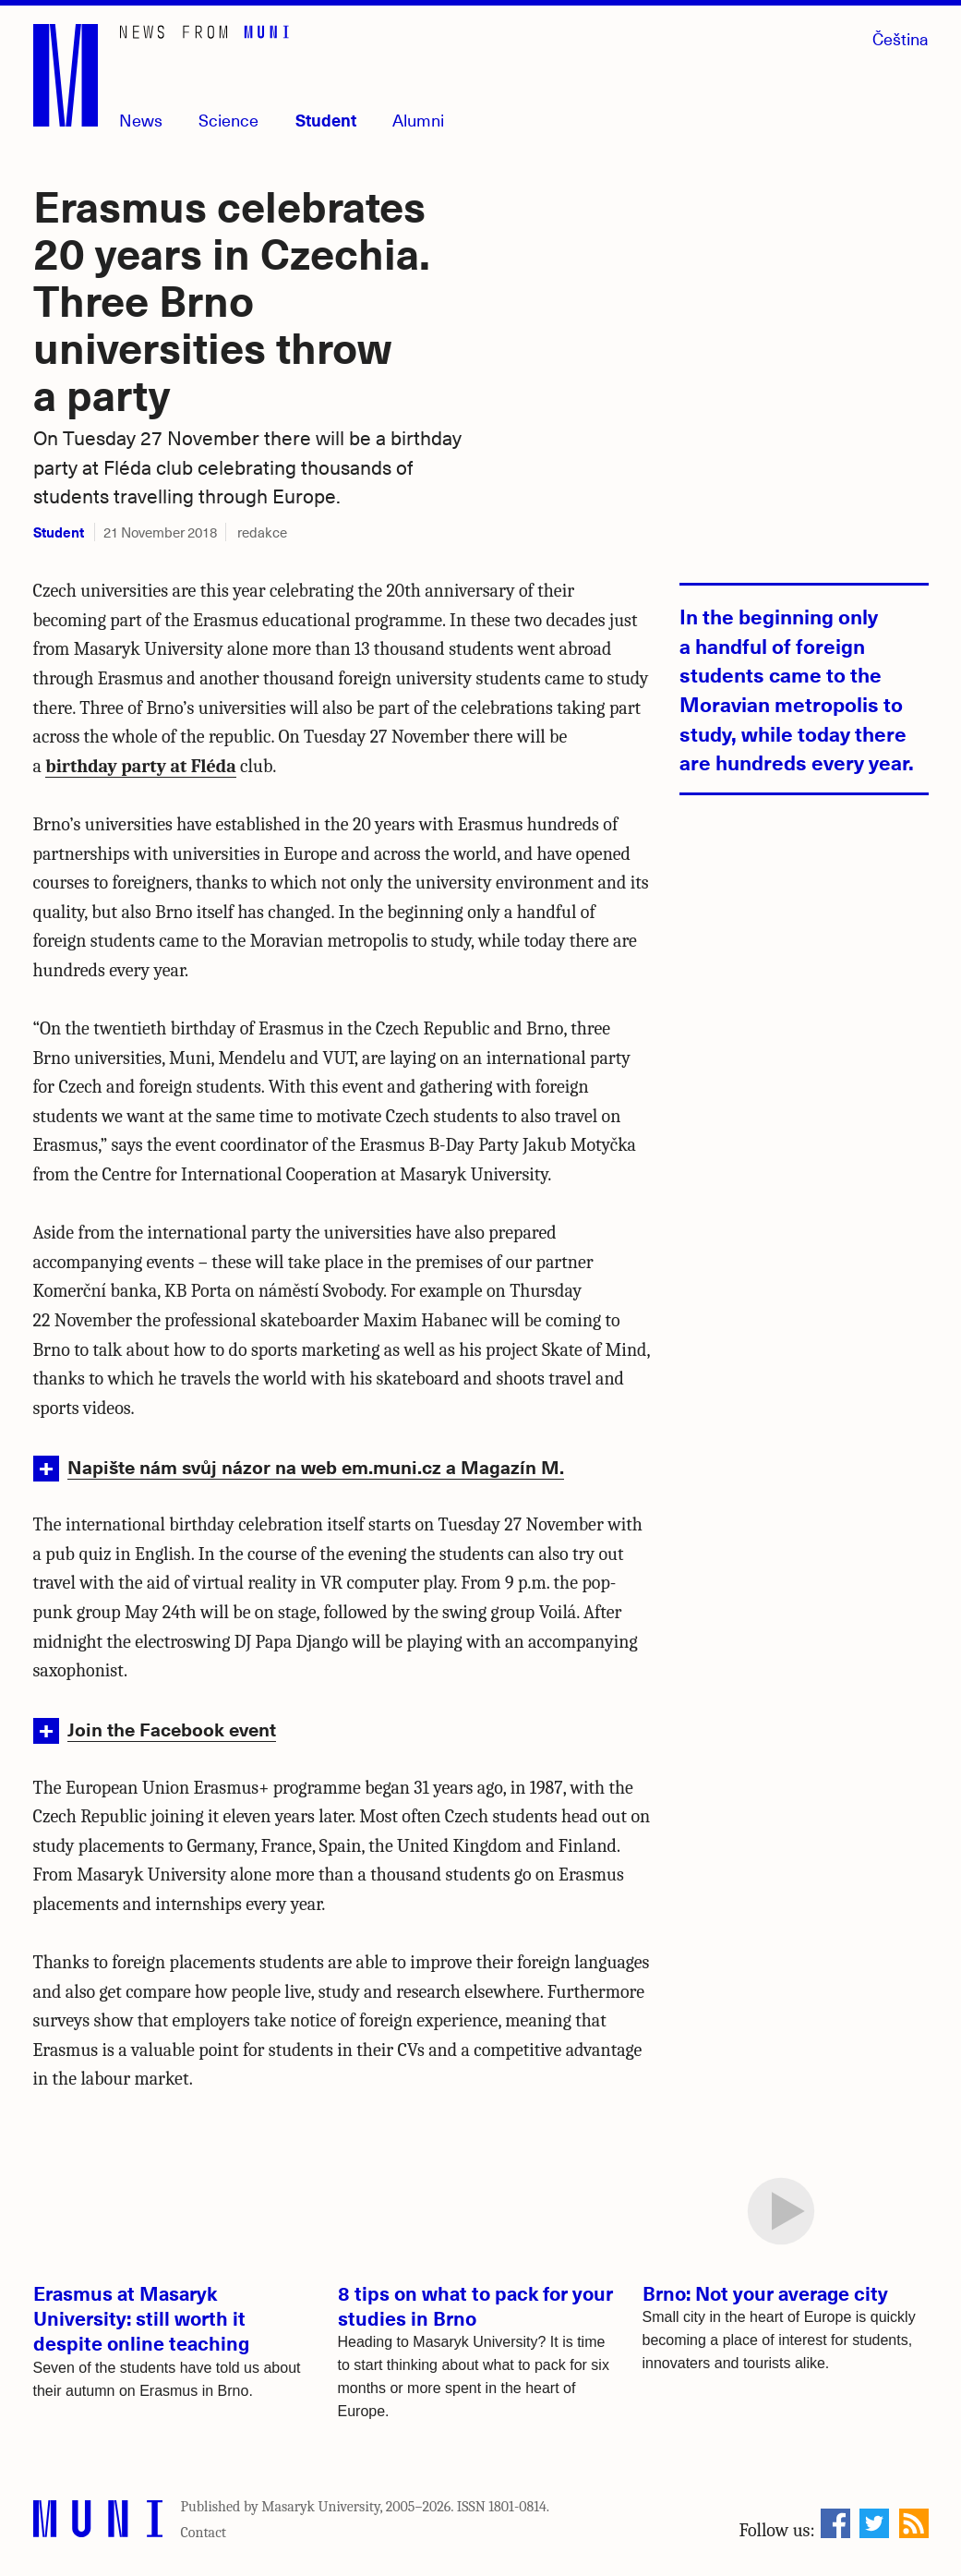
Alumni (418, 119)
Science (228, 119)
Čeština (900, 38)
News (140, 119)
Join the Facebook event (171, 1728)
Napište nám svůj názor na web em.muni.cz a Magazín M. (315, 1466)
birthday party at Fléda (140, 766)
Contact (204, 2532)
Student (325, 119)
